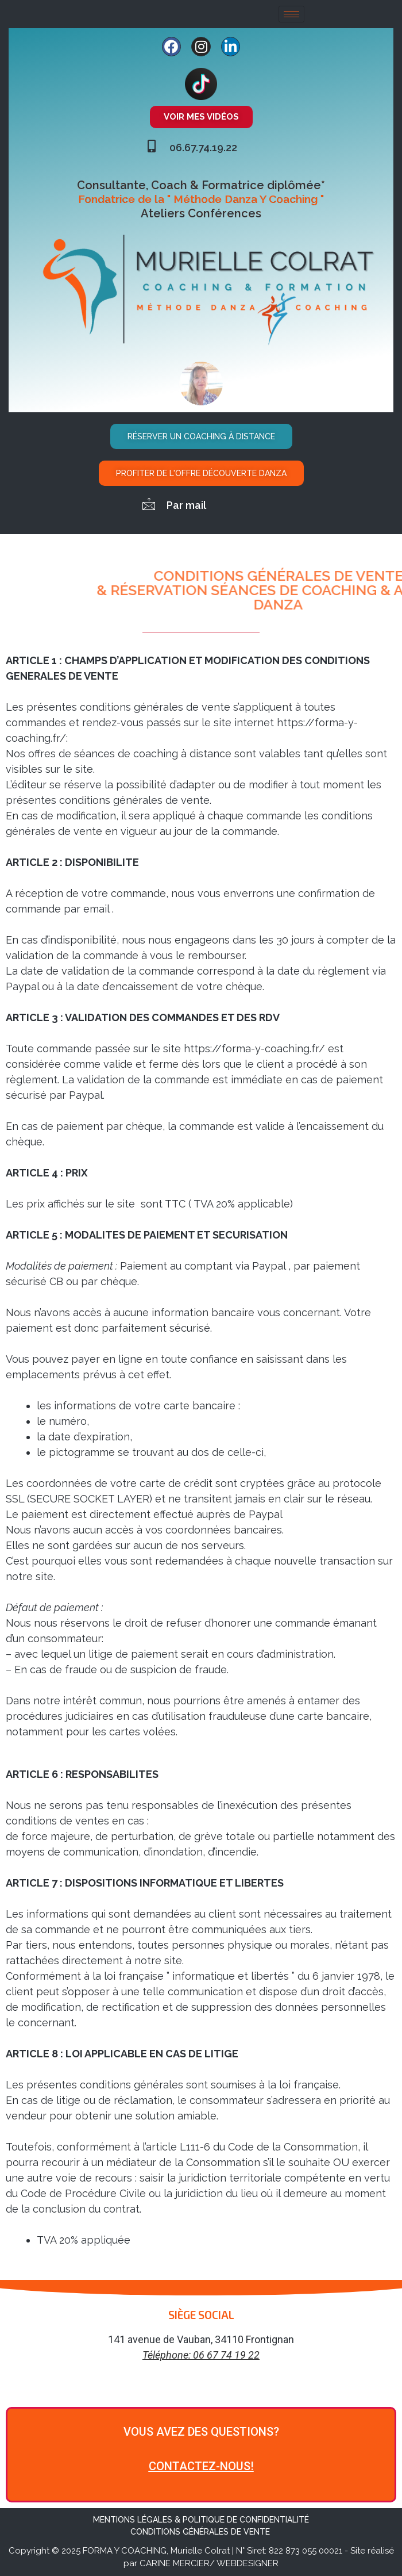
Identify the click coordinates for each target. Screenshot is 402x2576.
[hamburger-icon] (291, 14)
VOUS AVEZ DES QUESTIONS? (201, 2432)
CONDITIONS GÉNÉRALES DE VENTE (201, 2531)
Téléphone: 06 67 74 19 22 (201, 2355)
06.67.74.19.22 (203, 147)
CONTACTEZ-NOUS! (201, 2466)
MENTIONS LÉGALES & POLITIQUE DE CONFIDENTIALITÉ (201, 2519)
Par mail (186, 505)
